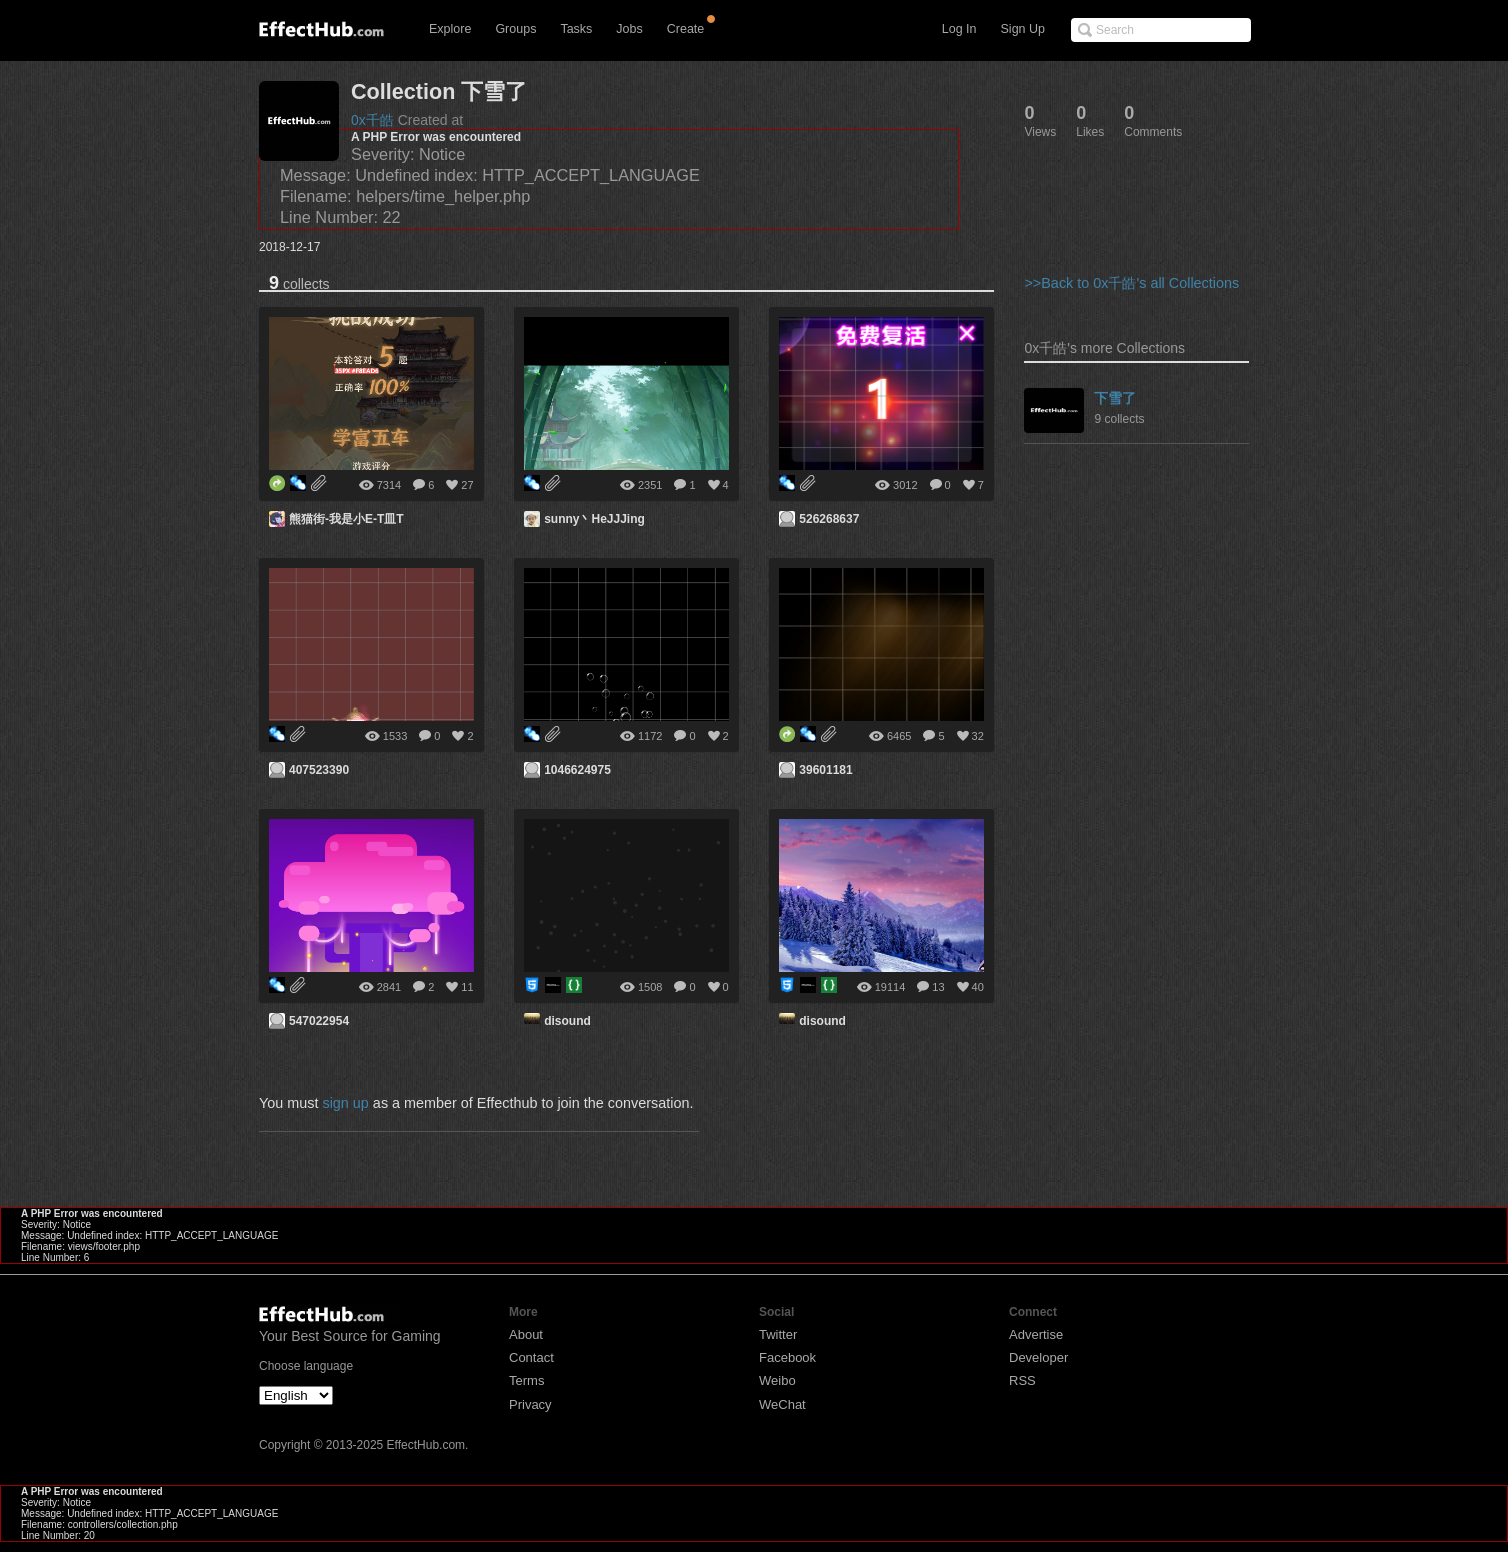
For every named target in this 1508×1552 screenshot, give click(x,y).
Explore (450, 29)
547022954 (319, 1021)
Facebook (787, 1357)
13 (938, 987)
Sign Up (1023, 29)
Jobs (629, 29)
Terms (526, 1380)
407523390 (319, 770)
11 (467, 987)
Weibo (777, 1380)
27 (467, 485)
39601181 (825, 770)
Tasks (576, 29)
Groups (515, 29)
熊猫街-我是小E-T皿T (346, 519)
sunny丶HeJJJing (594, 519)
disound (567, 1021)
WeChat (782, 1404)
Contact (531, 1357)
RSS (1022, 1380)
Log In (959, 29)
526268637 (829, 519)
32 (978, 736)
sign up (345, 1103)
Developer (1038, 1357)
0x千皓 (372, 120)
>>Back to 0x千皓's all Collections (1131, 283)
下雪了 (1115, 398)
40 (978, 987)
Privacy (530, 1404)
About (526, 1334)
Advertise (1036, 1334)
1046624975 (577, 770)
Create (686, 29)
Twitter (778, 1334)
